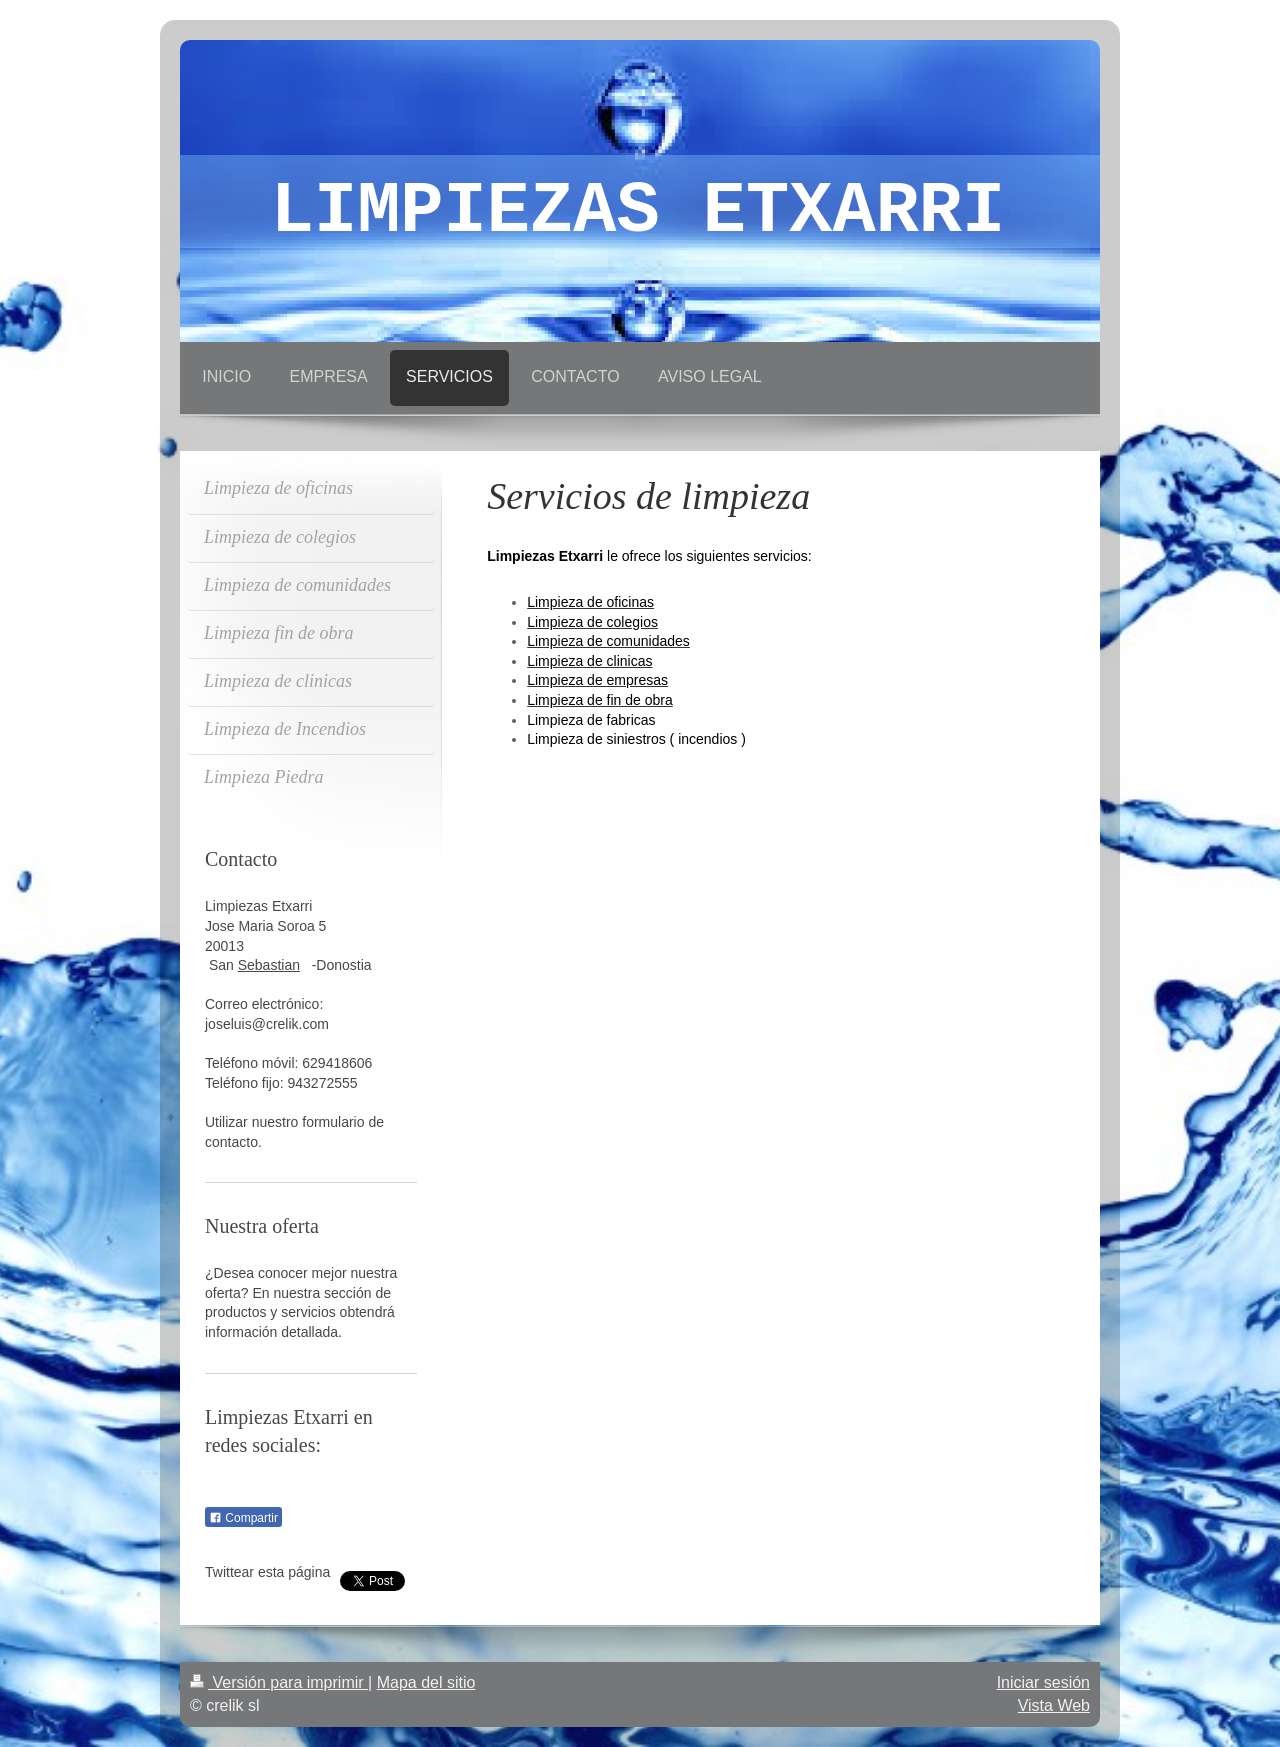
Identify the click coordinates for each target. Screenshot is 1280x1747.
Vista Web (1054, 1705)
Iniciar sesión (1043, 1682)
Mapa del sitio (426, 1682)
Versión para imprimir (279, 1682)
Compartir (243, 1518)
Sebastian (269, 965)
